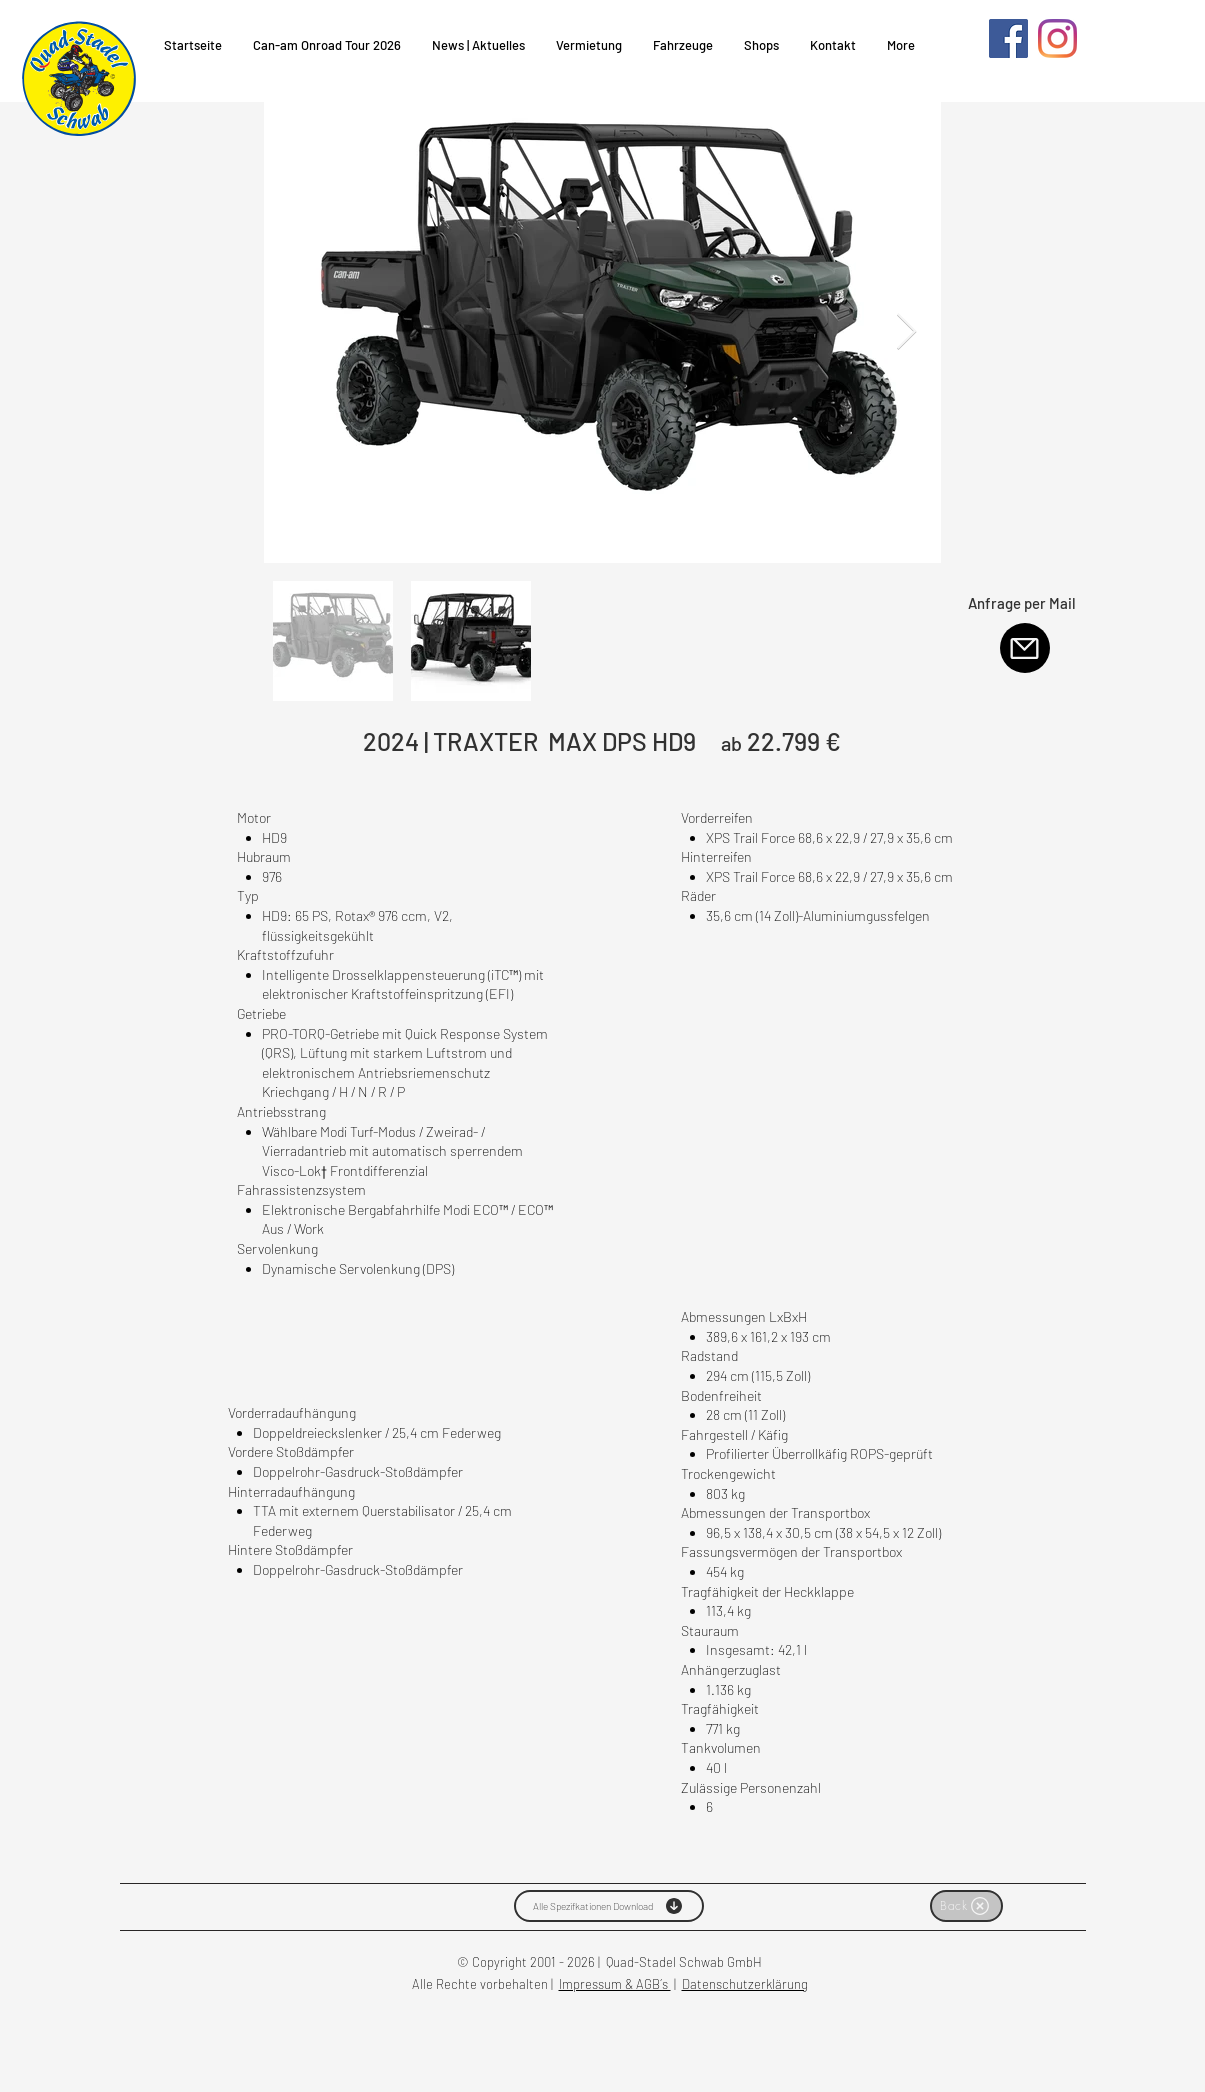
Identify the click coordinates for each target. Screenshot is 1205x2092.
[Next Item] (906, 332)
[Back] (966, 1906)
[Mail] (1025, 648)
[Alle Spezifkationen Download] (609, 1906)
